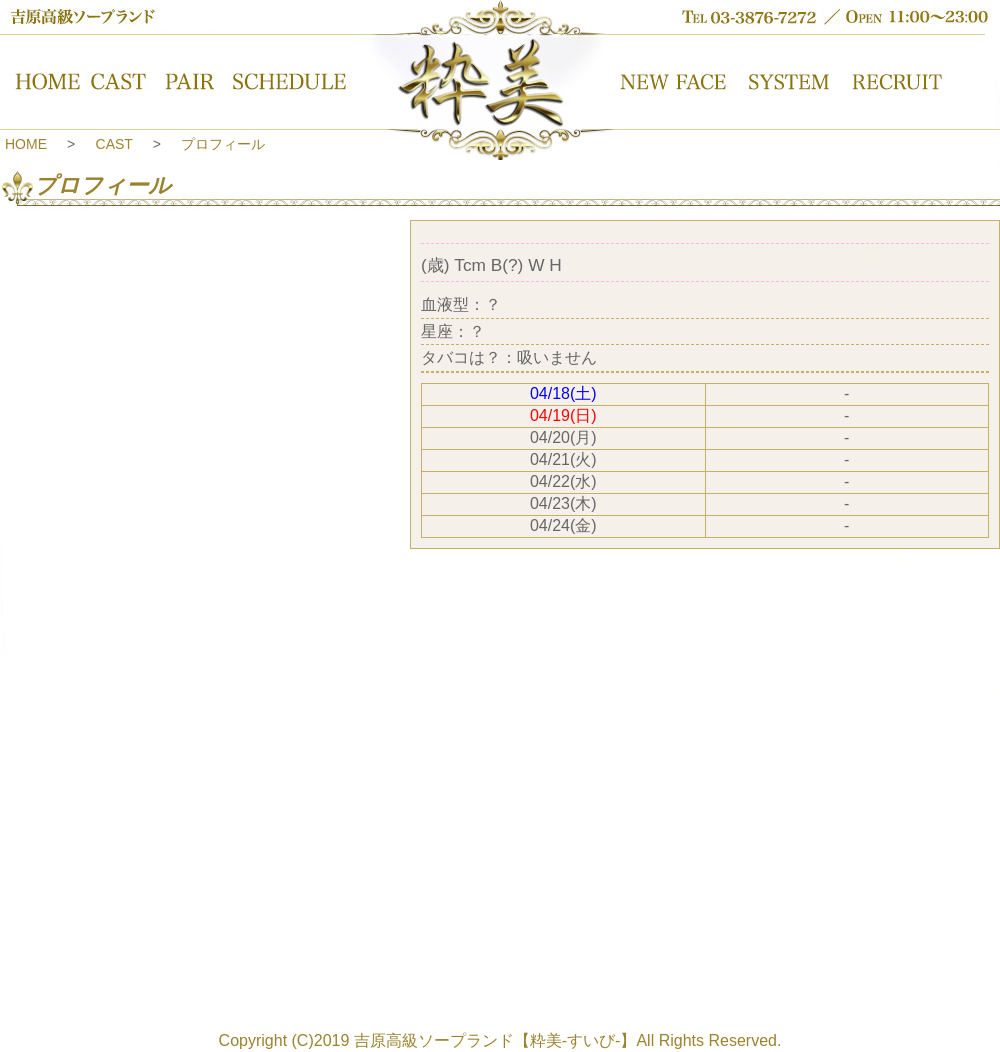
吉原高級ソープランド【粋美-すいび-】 (495, 1040)
